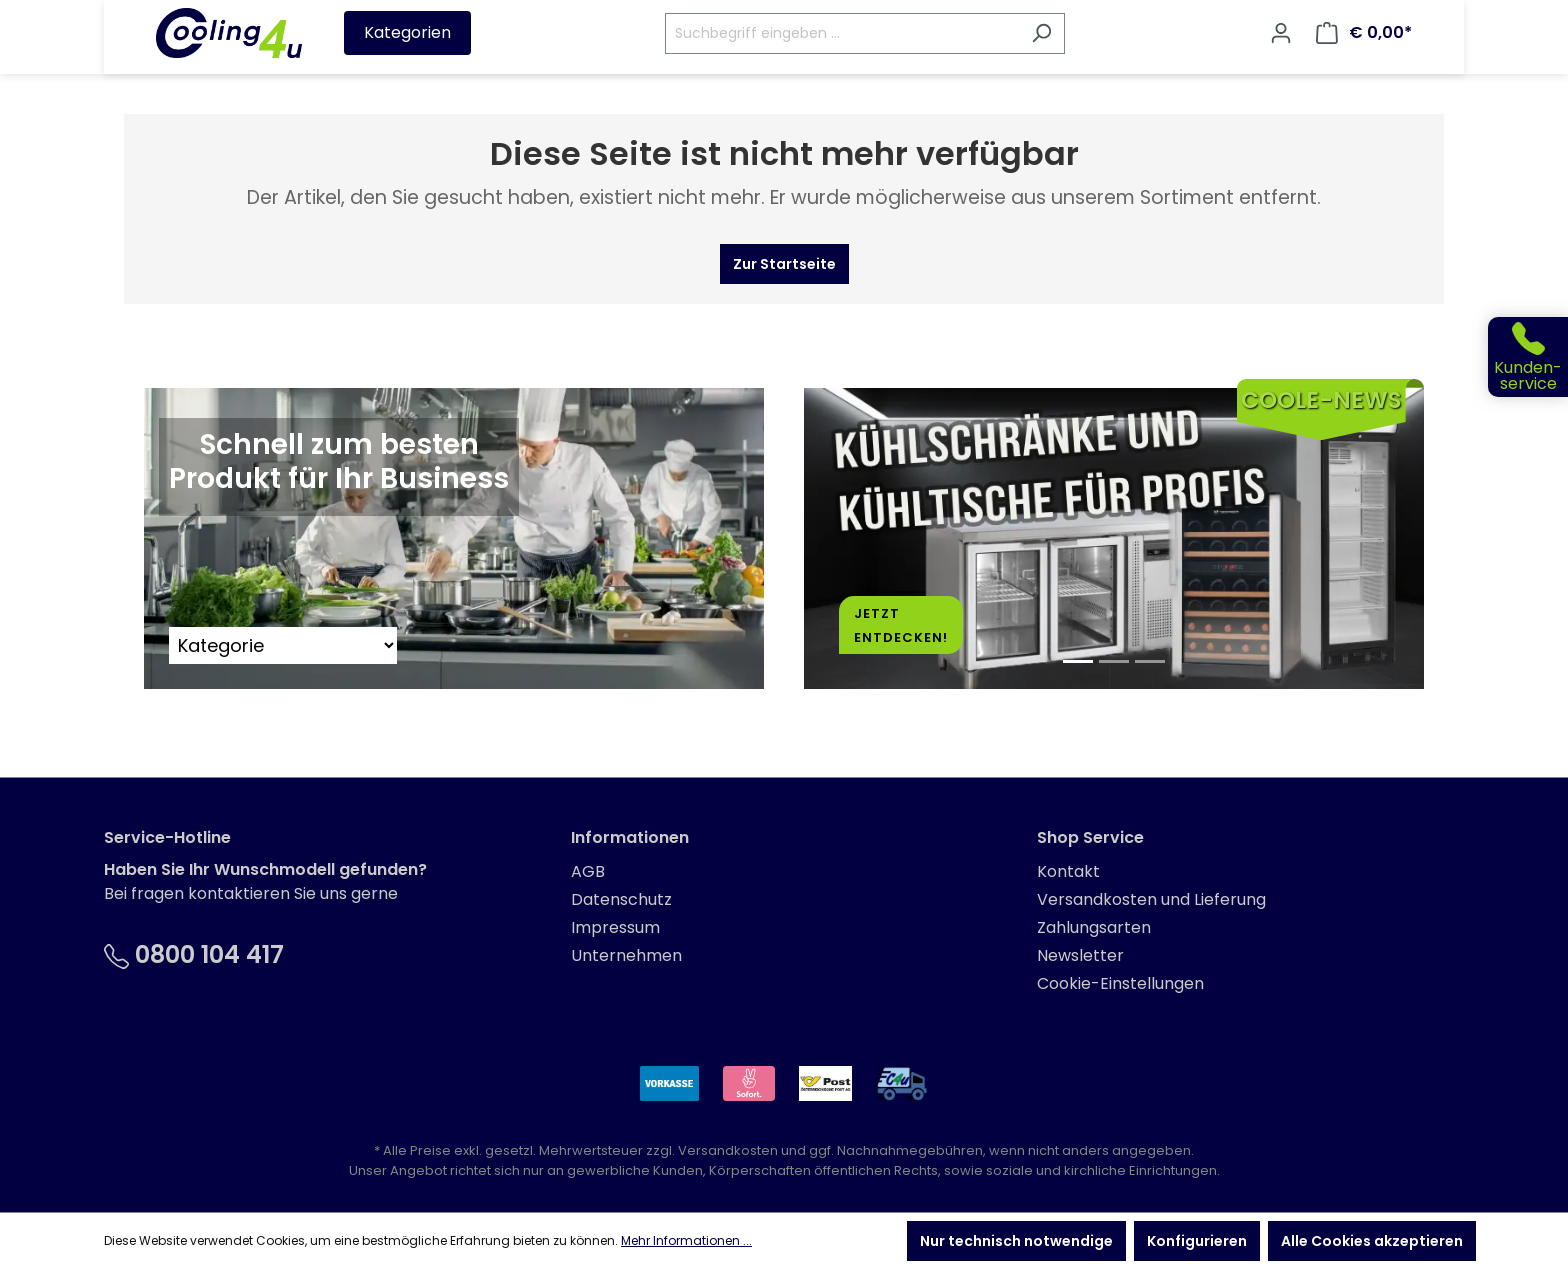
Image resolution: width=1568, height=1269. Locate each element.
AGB (588, 871)
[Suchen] (1041, 33)
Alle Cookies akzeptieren (1372, 1241)
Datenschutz (621, 899)
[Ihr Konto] (1281, 33)
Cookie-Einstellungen (1120, 983)
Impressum (615, 927)
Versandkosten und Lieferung (1151, 899)
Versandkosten (728, 1150)
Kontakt (1068, 871)
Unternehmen (626, 955)
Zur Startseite (784, 264)
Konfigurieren (1197, 1241)
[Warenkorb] (1364, 33)
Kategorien (407, 32)
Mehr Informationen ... (686, 1240)
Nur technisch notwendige (1016, 1241)
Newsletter (1080, 955)
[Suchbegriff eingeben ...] (842, 33)
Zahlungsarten (1094, 927)
